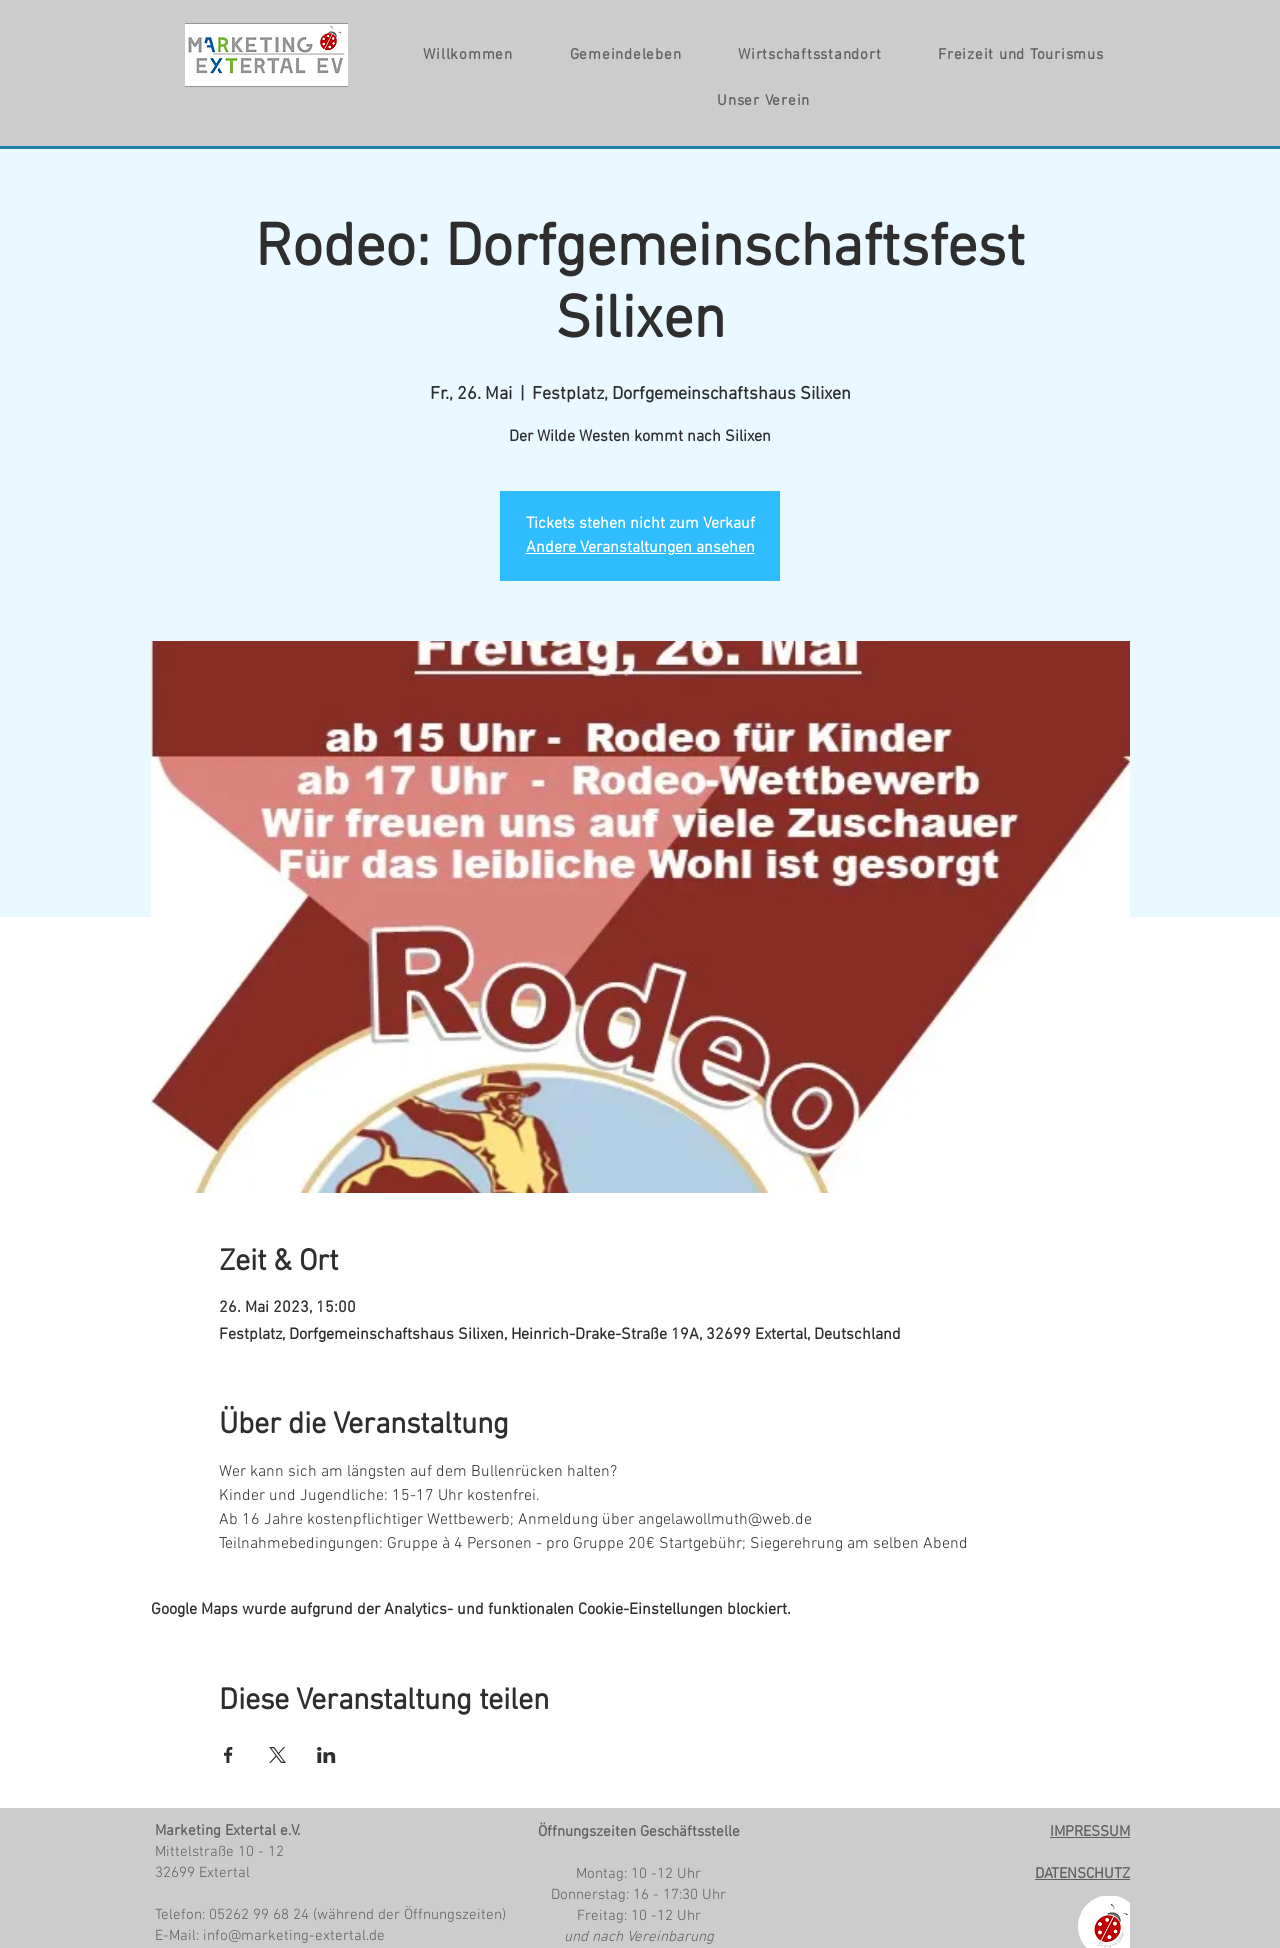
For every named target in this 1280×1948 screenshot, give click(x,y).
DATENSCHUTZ (1082, 1874)
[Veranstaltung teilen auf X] (277, 1755)
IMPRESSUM (1090, 1832)
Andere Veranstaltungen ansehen (640, 548)
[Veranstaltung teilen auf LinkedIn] (326, 1755)
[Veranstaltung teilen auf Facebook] (228, 1755)
